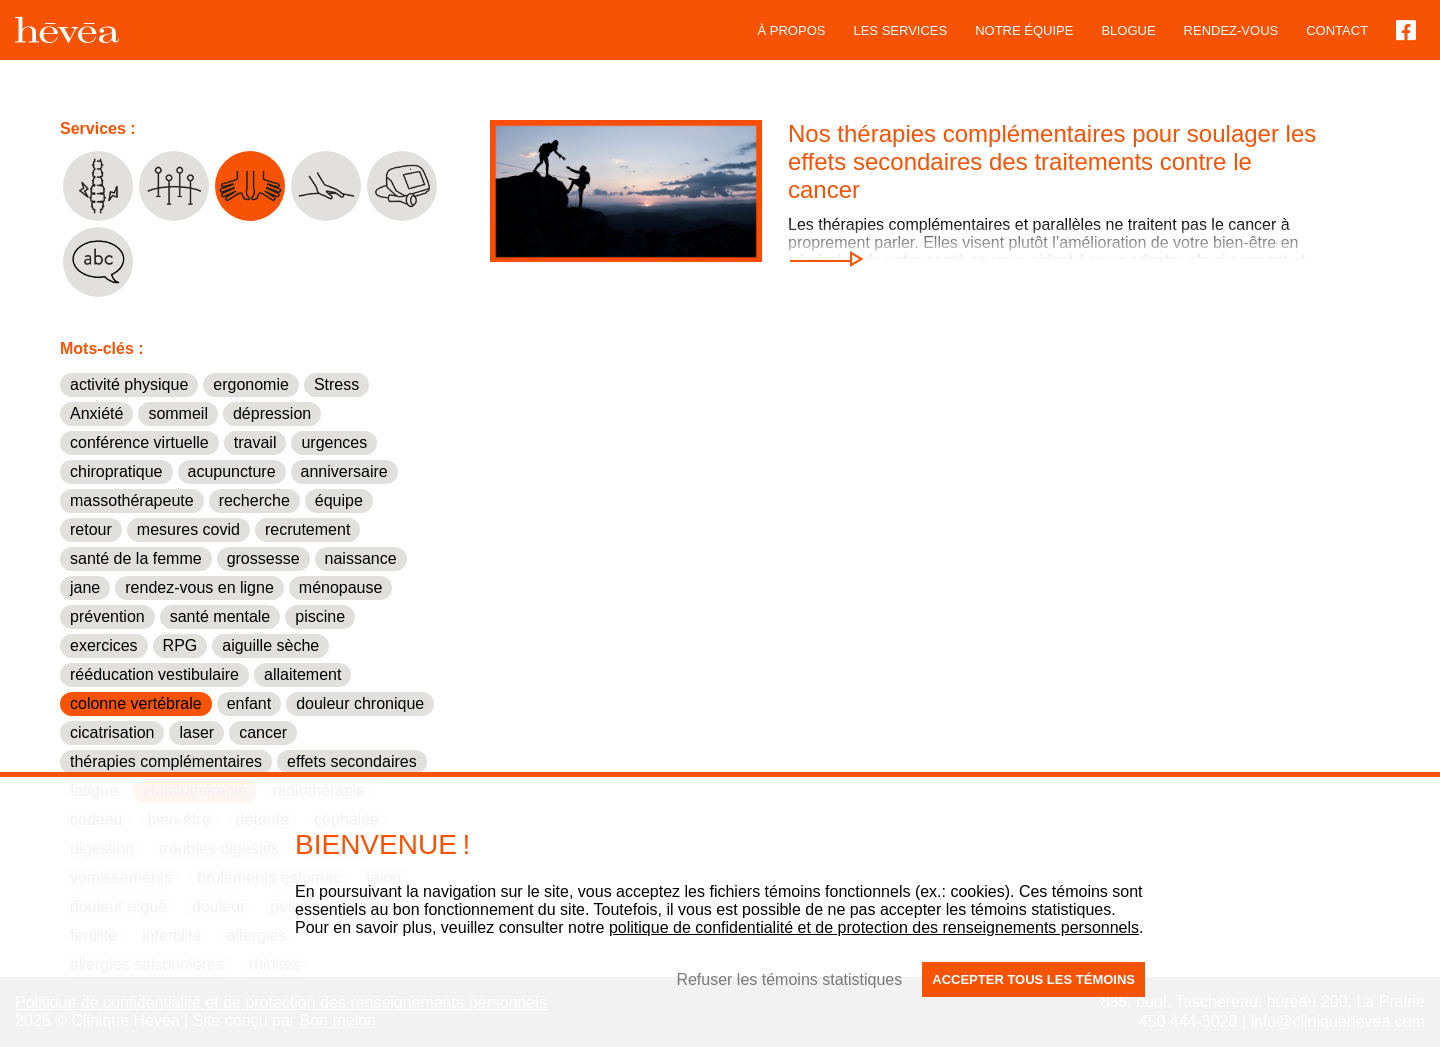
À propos (792, 30)
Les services (900, 30)
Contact (1337, 30)
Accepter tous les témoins (1033, 979)
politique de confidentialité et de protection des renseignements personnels (874, 927)
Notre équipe (1024, 30)
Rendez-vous (1231, 30)
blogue (1128, 30)
